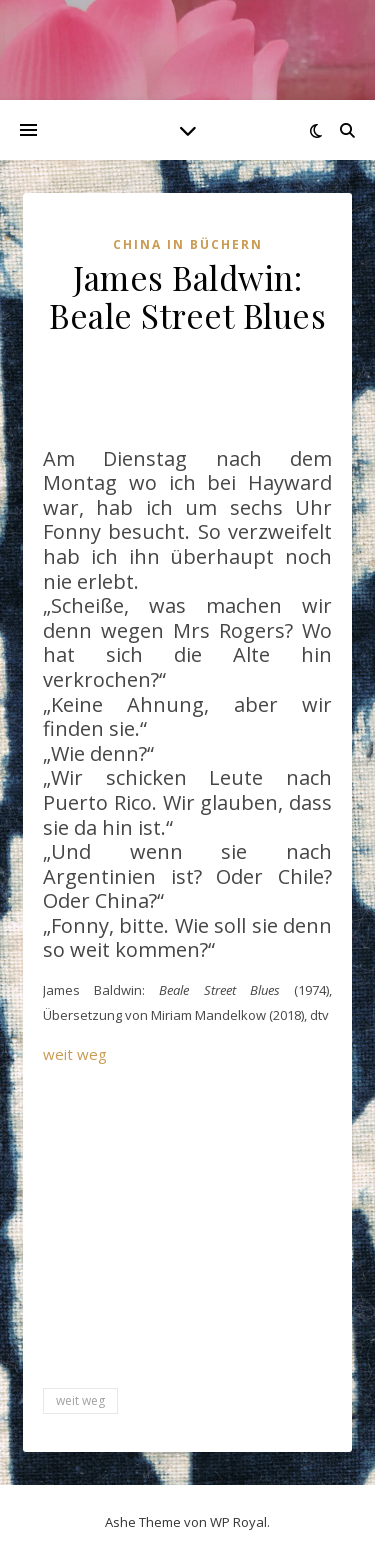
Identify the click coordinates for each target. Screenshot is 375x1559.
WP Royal (238, 1522)
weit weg (75, 1054)
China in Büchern (188, 244)
